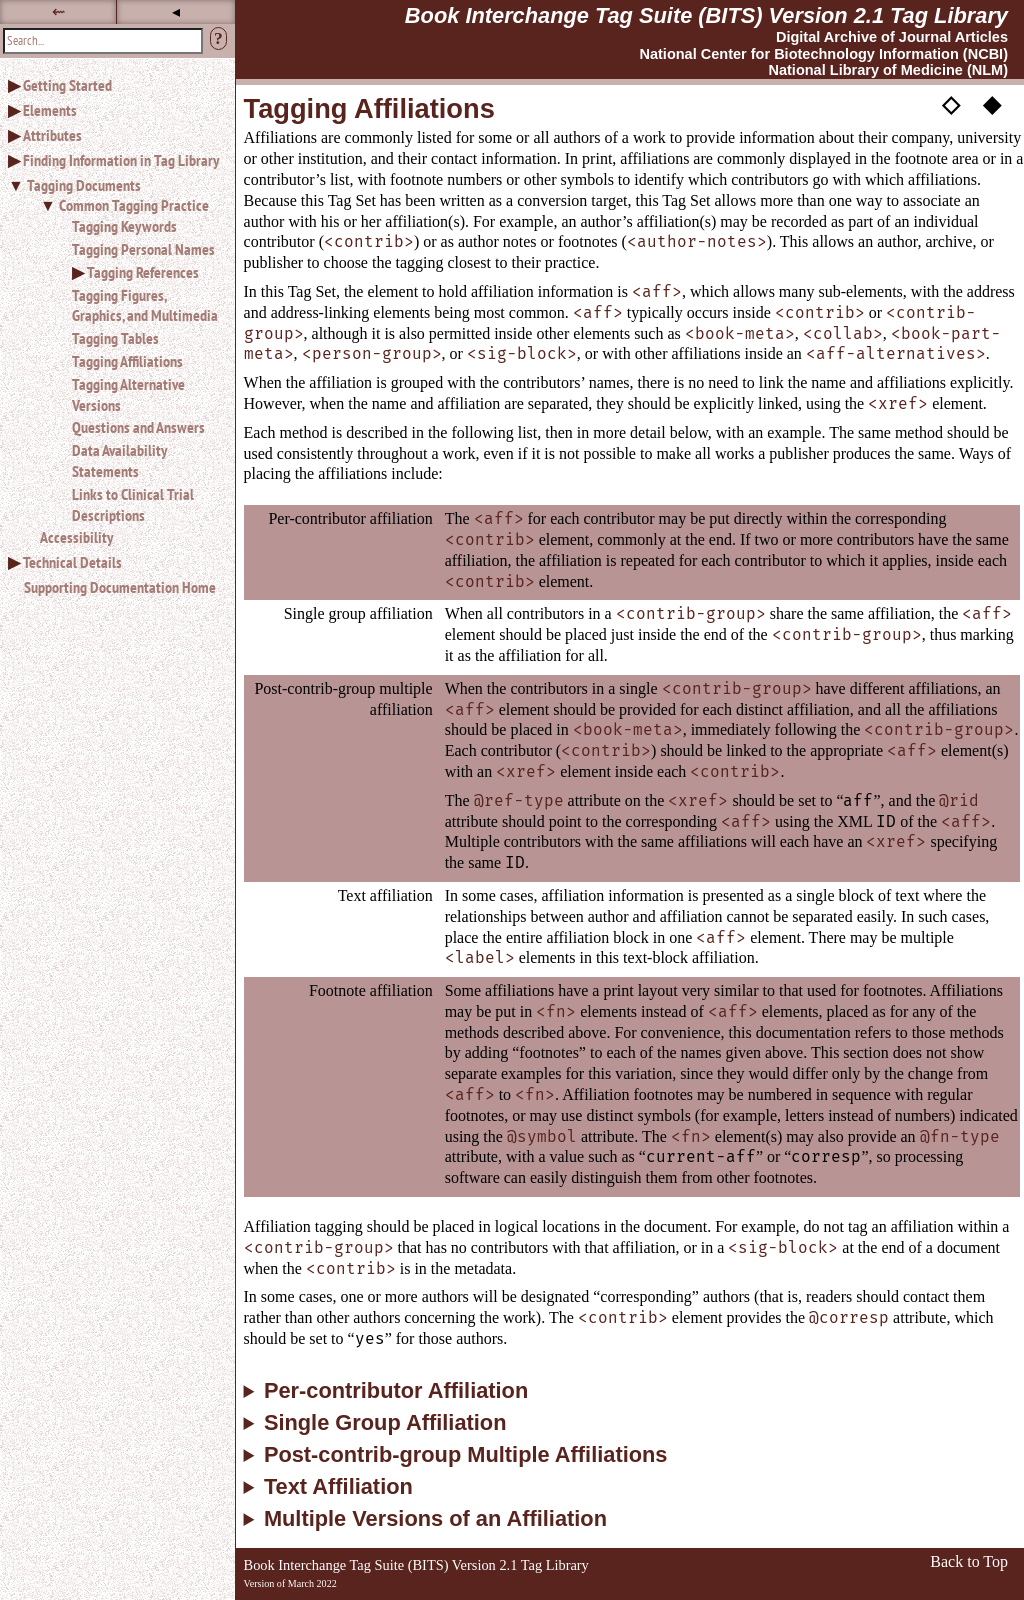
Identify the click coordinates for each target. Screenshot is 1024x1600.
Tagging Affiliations (127, 361)
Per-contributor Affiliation (396, 1391)
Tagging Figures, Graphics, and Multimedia (145, 305)
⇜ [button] (58, 11)
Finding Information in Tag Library (121, 160)
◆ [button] (992, 103)
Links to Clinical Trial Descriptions (133, 504)
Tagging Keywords (124, 226)
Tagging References (143, 272)
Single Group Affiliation (385, 1423)
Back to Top (969, 1561)
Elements (50, 110)
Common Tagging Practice (134, 205)
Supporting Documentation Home (120, 587)
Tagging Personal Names (143, 249)
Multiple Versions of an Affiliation (435, 1519)
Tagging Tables (115, 338)
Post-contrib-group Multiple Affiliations (466, 1455)
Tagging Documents (84, 185)
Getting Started (67, 85)
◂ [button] (176, 11)
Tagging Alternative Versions (128, 394)
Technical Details (72, 562)
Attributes (52, 135)
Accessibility (76, 537)
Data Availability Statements (119, 460)
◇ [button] (951, 103)
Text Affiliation (338, 1487)
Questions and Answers (138, 427)
